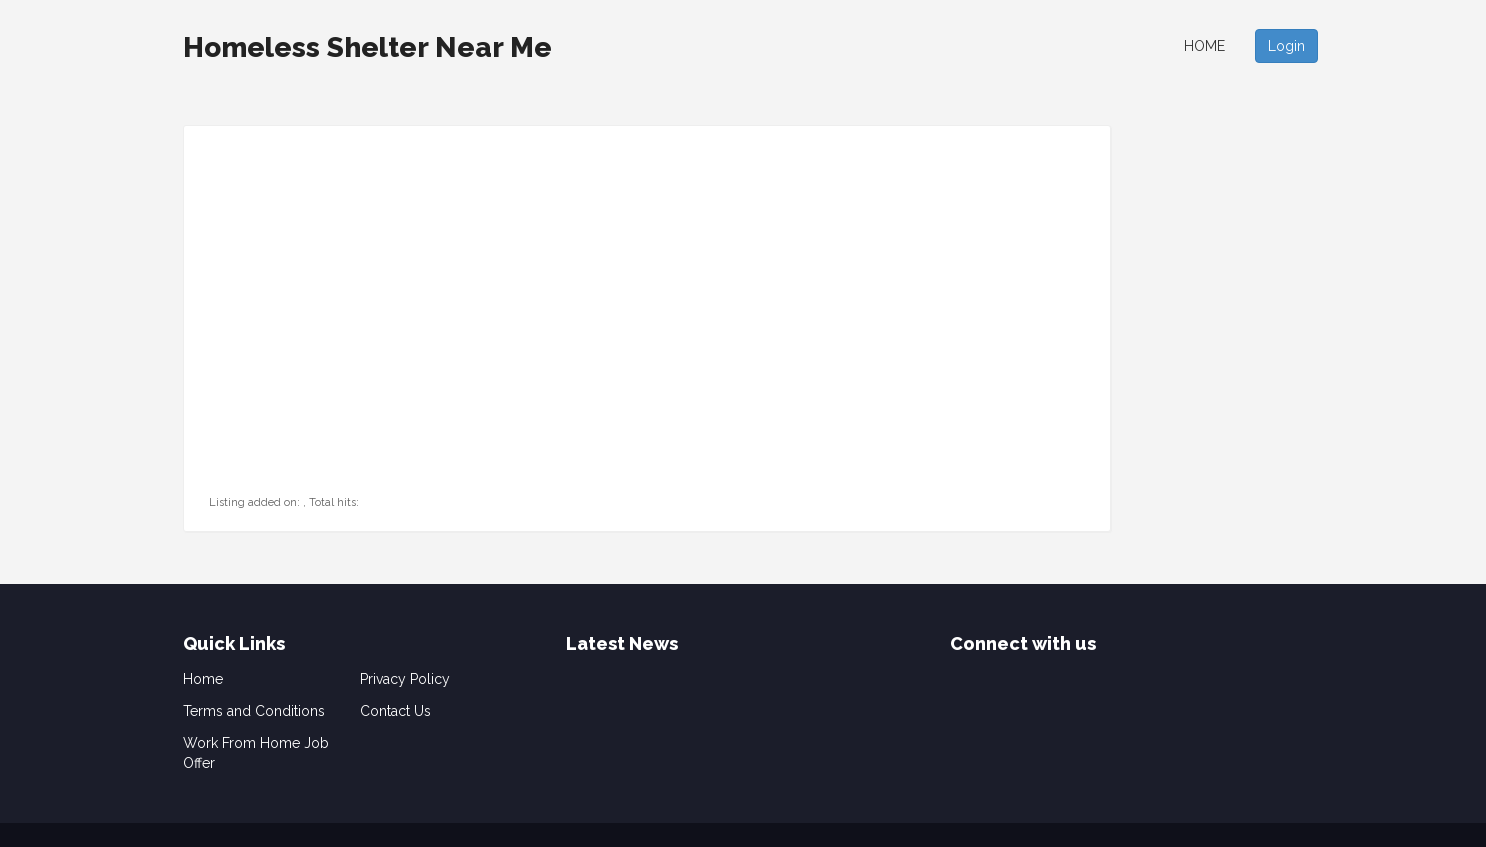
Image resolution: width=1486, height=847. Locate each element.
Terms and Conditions (254, 711)
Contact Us (395, 711)
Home (1204, 46)
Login (1286, 46)
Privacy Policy (405, 679)
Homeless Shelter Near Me (367, 47)
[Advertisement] (334, 366)
